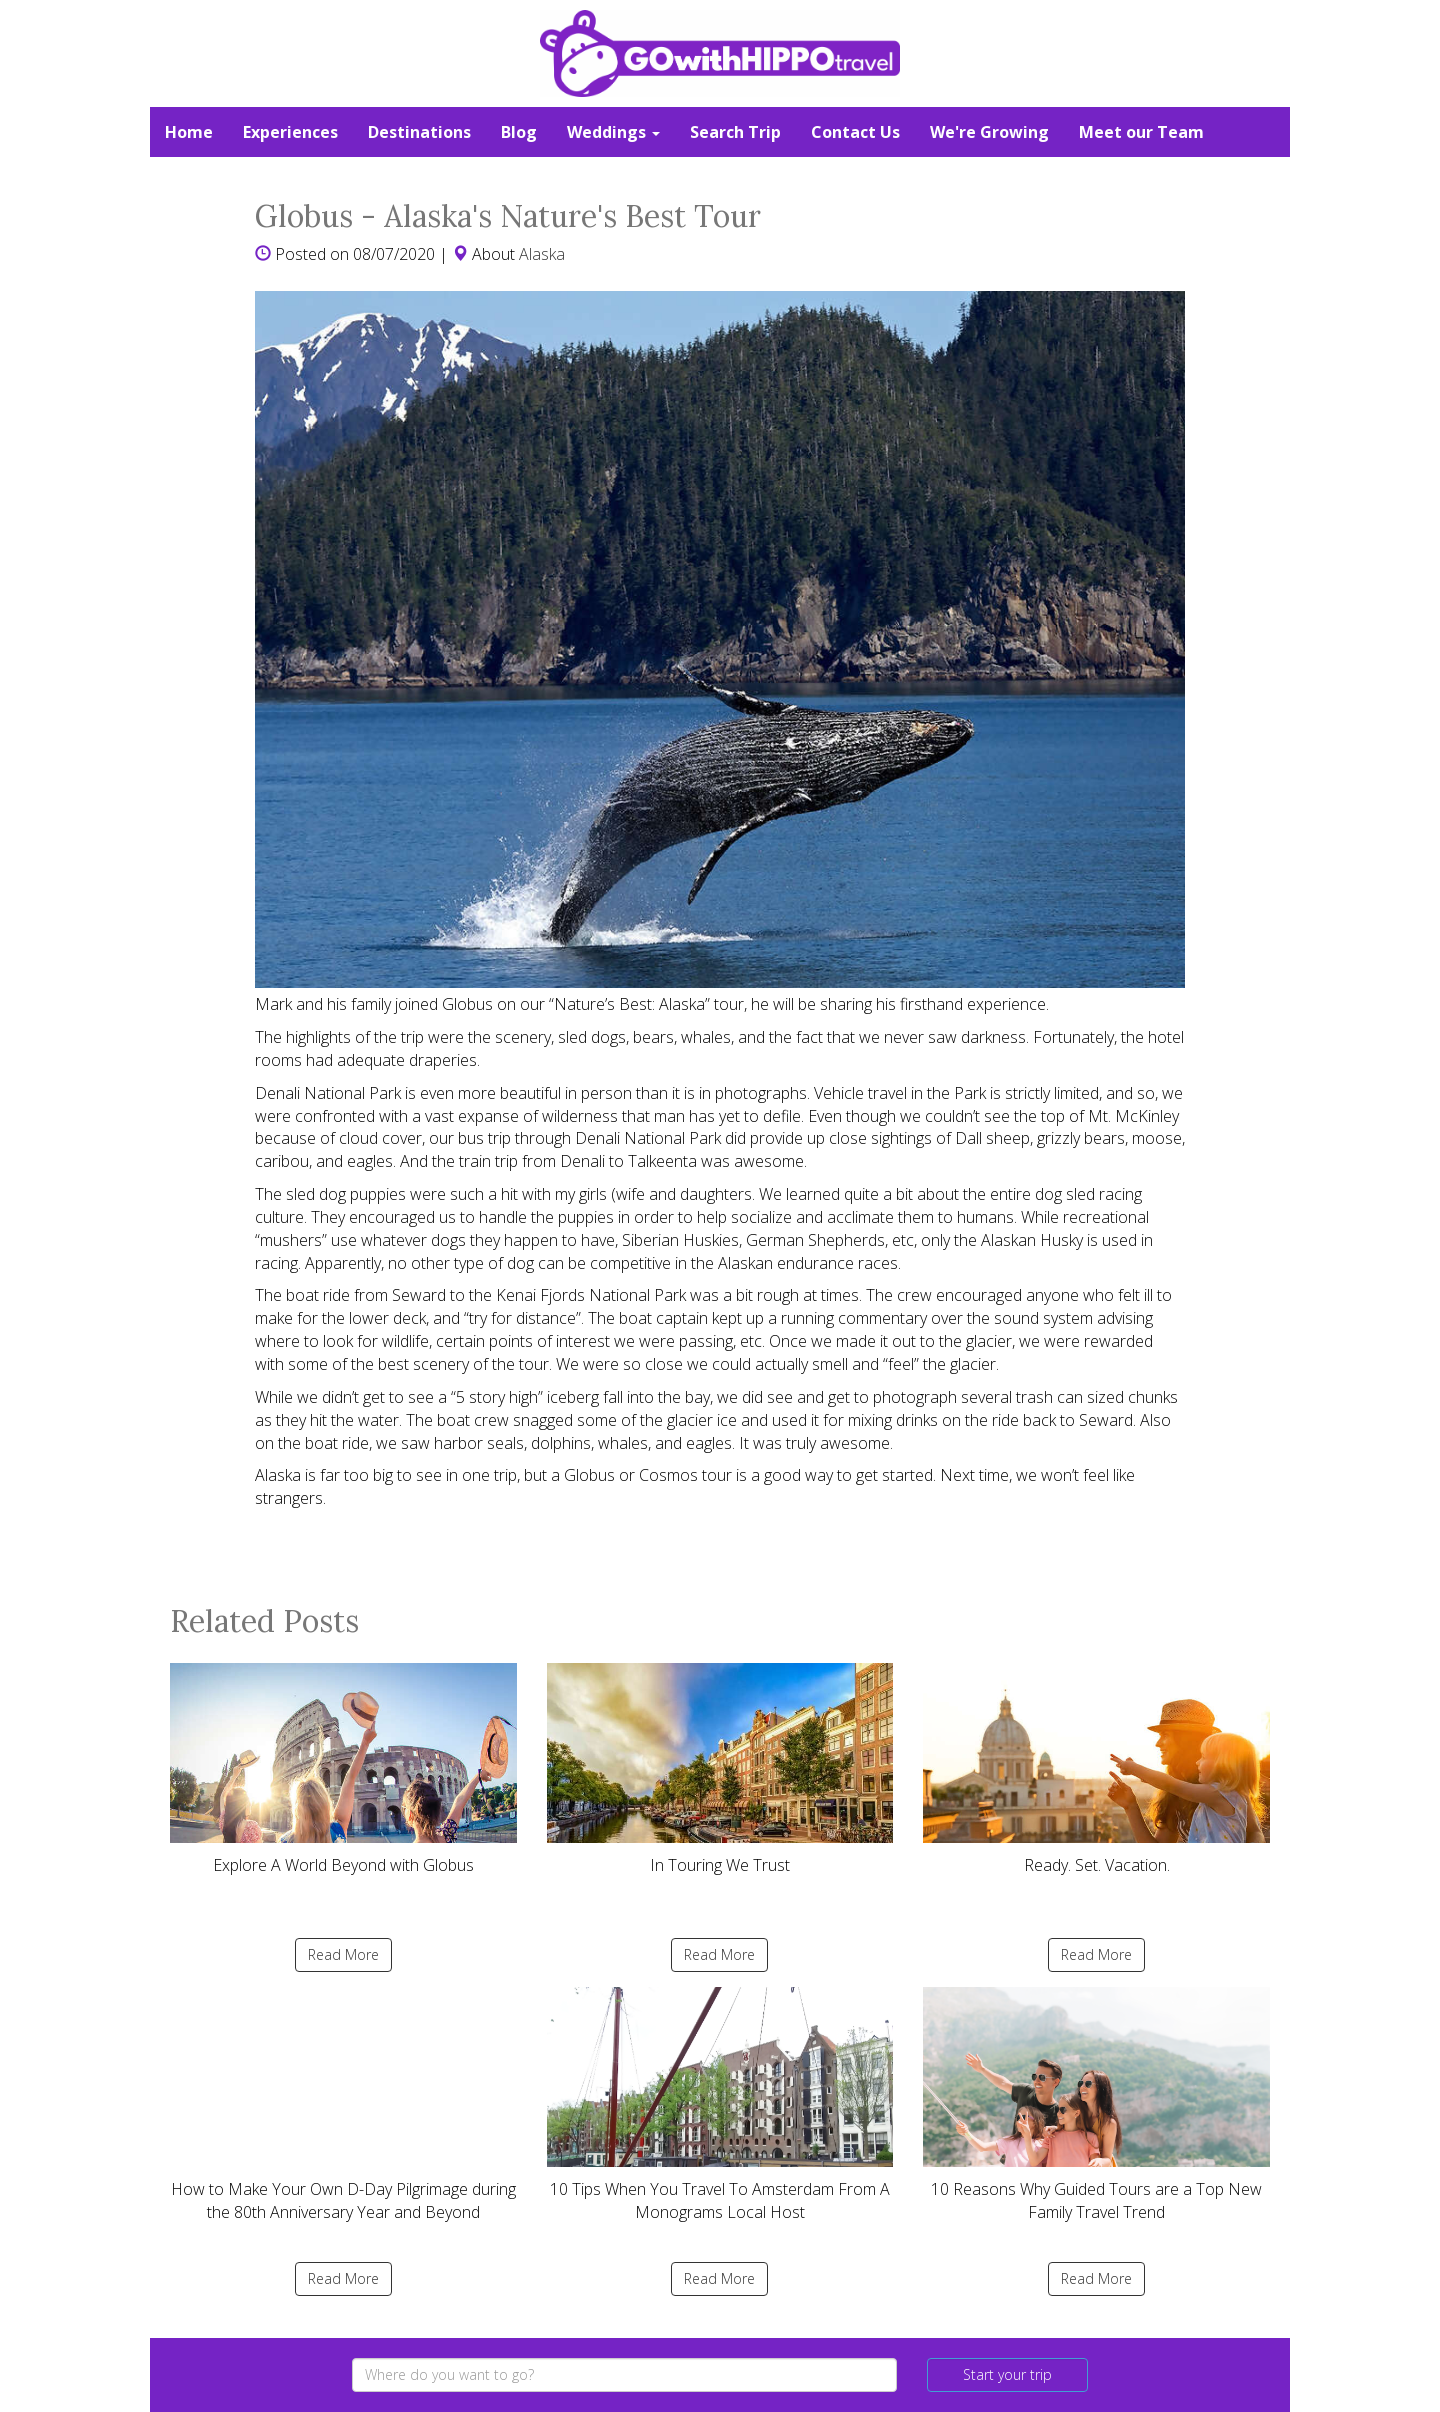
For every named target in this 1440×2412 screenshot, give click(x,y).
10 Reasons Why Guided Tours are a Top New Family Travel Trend (1096, 2105)
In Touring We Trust (720, 1769)
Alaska (542, 254)
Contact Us (855, 132)
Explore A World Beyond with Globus (343, 1769)
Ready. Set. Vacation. (1096, 1769)
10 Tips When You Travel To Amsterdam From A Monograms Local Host (720, 2105)
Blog (519, 132)
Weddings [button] (613, 132)
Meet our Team (1141, 132)
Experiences (290, 132)
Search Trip (735, 132)
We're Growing (989, 132)
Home (189, 132)
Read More (343, 1954)
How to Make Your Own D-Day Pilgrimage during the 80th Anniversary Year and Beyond (343, 2105)
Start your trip (1007, 2374)
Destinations (419, 132)
